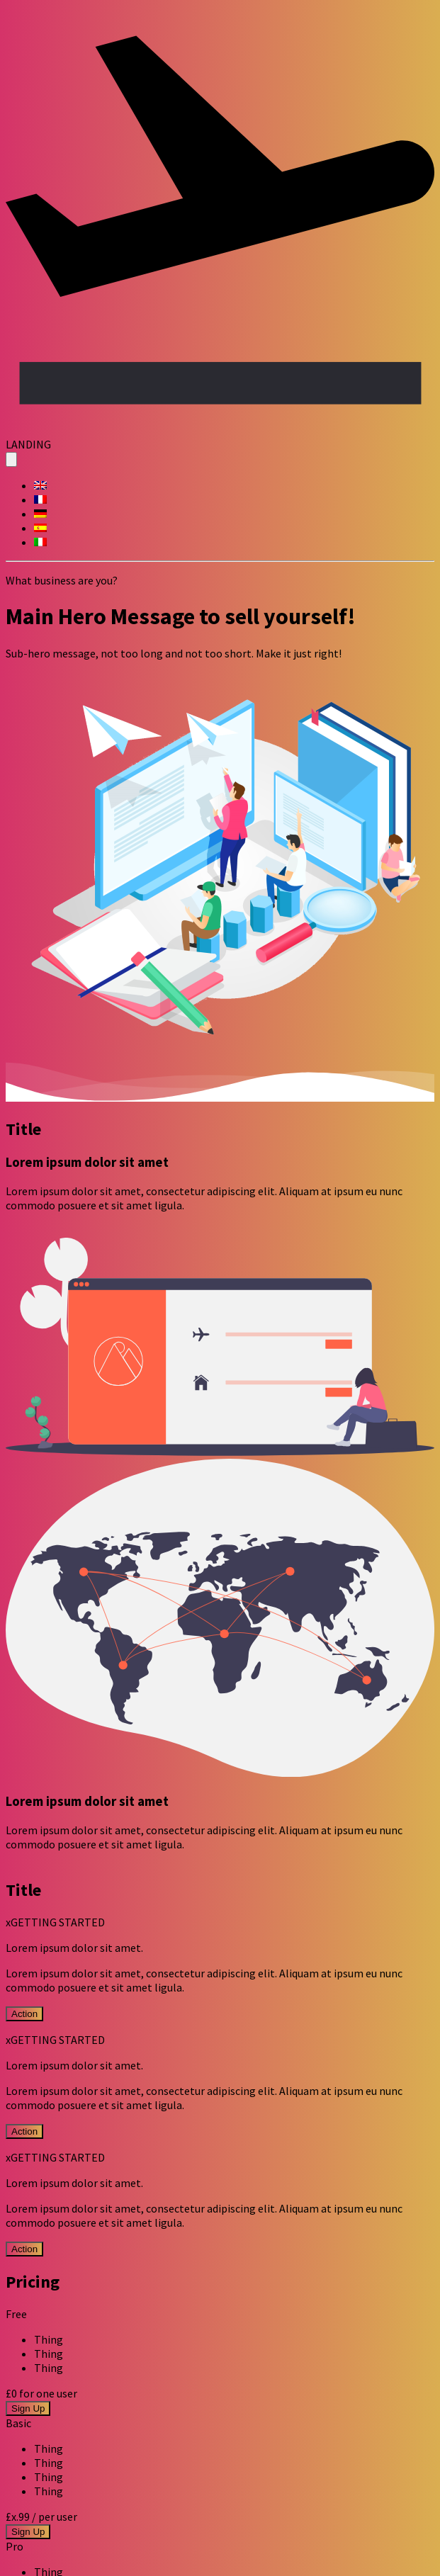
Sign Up (28, 2408)
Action (24, 2014)
